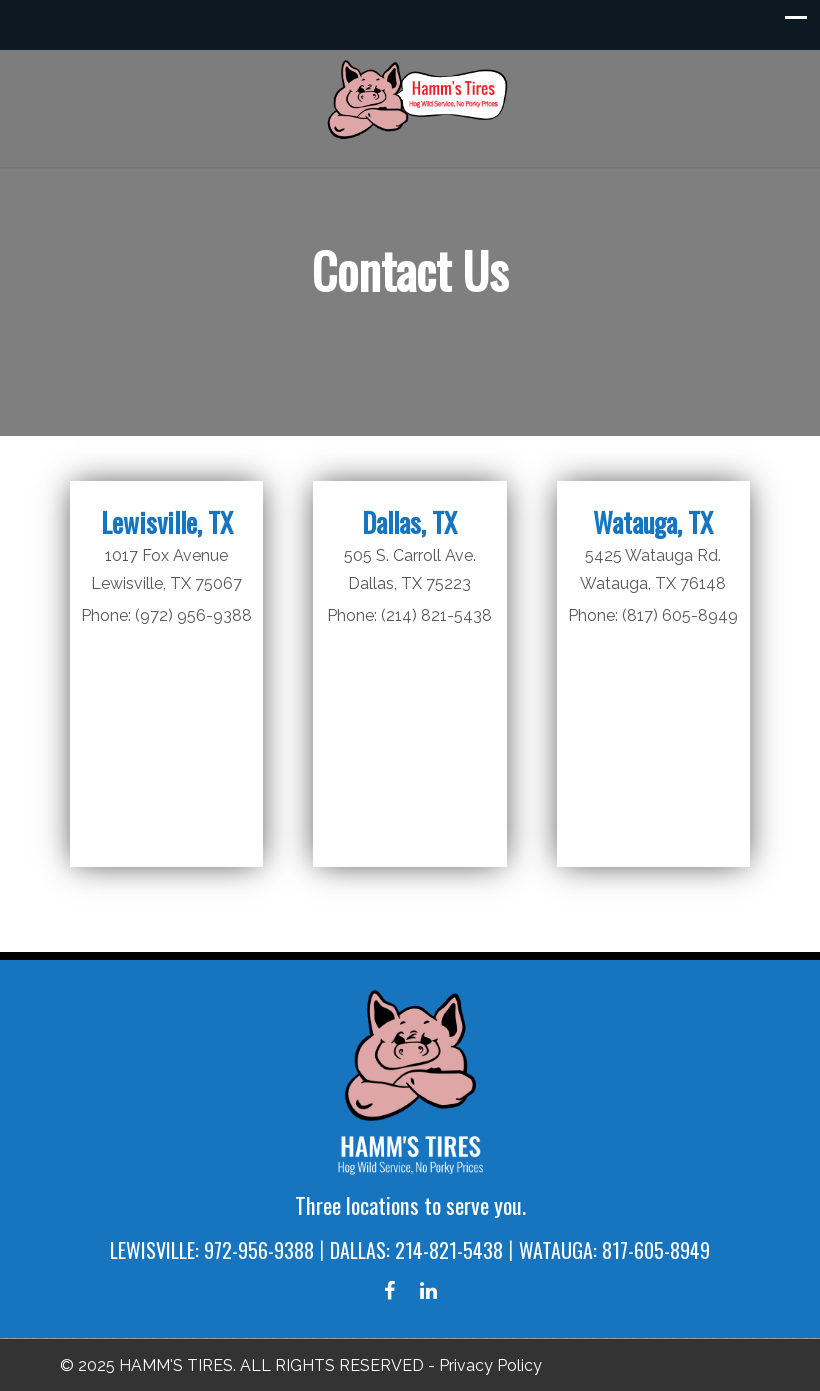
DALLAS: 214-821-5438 (416, 1250)
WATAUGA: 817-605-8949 (614, 1250)
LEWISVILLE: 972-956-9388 (212, 1250)
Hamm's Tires (420, 99)
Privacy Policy (490, 1365)
